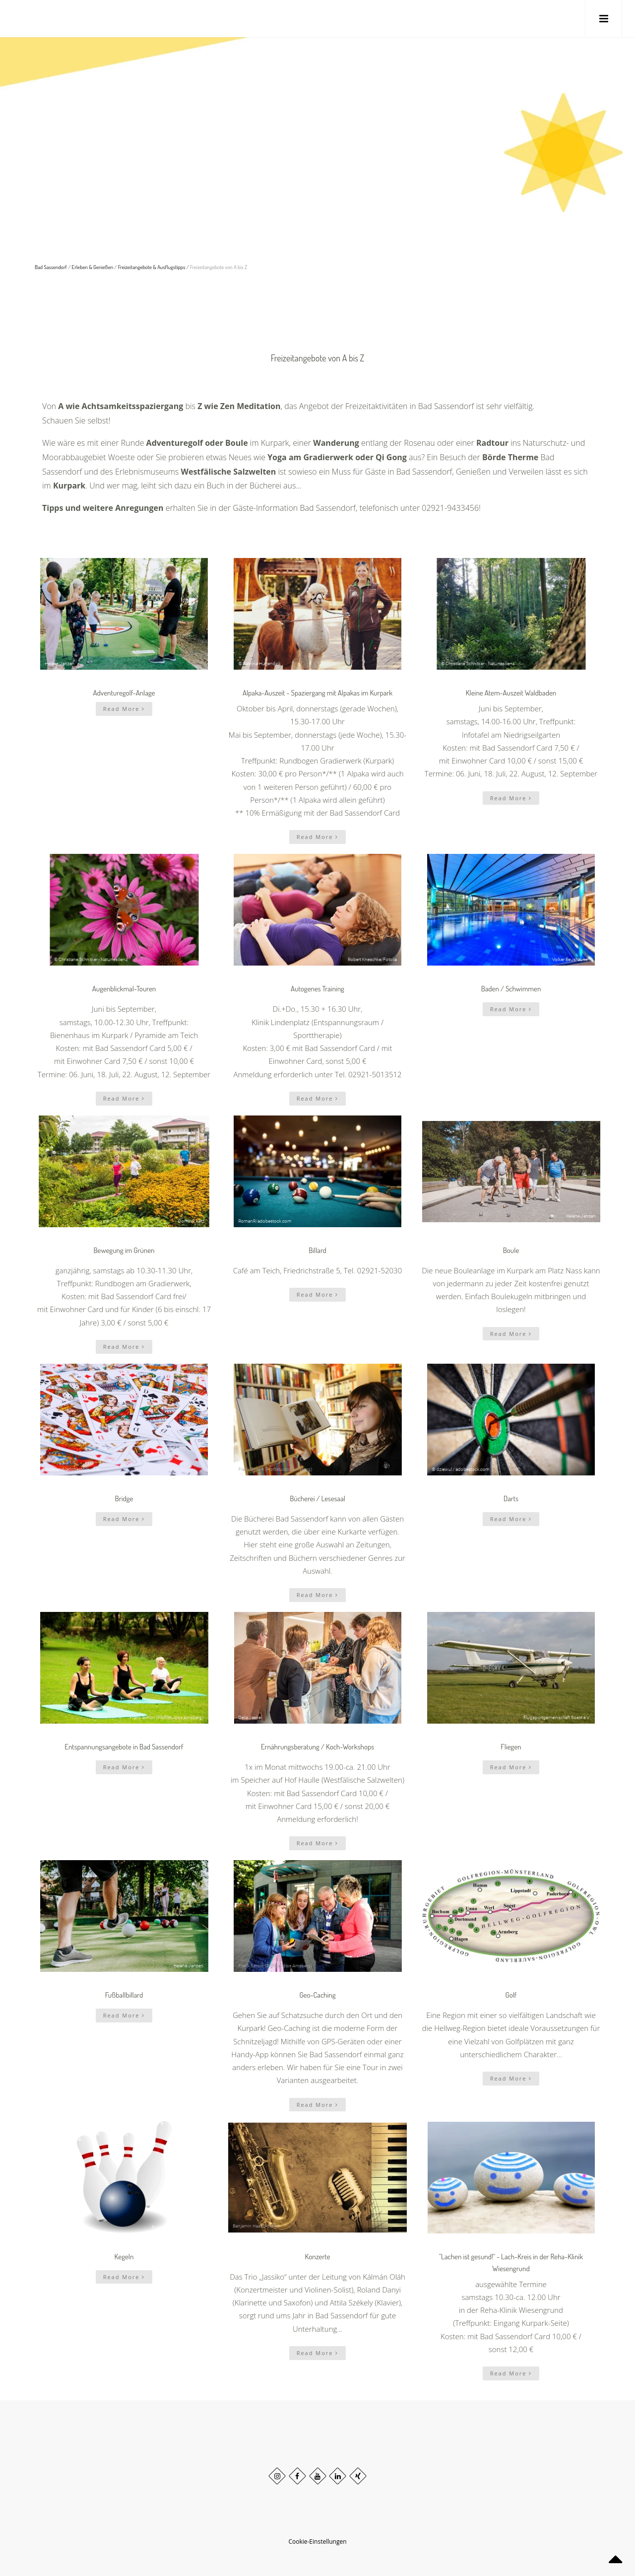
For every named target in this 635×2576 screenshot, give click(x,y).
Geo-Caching (317, 1995)
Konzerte (317, 2256)
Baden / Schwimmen (511, 988)
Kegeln (124, 2256)
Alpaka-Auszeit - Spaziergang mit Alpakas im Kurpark (317, 692)
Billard (317, 1250)
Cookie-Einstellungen (317, 2541)
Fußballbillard (124, 1995)
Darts (511, 1498)
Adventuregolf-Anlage (124, 692)
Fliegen (511, 1746)
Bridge (124, 1498)
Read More (124, 708)
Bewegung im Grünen (124, 1250)
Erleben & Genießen (93, 267)
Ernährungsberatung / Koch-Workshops (317, 1746)
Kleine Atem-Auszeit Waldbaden (511, 692)
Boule (511, 1250)
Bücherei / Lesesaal (317, 1498)
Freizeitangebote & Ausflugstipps (152, 267)
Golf (511, 1995)
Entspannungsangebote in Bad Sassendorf (123, 1746)
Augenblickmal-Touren (124, 988)
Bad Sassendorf (51, 267)
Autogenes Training (317, 988)
